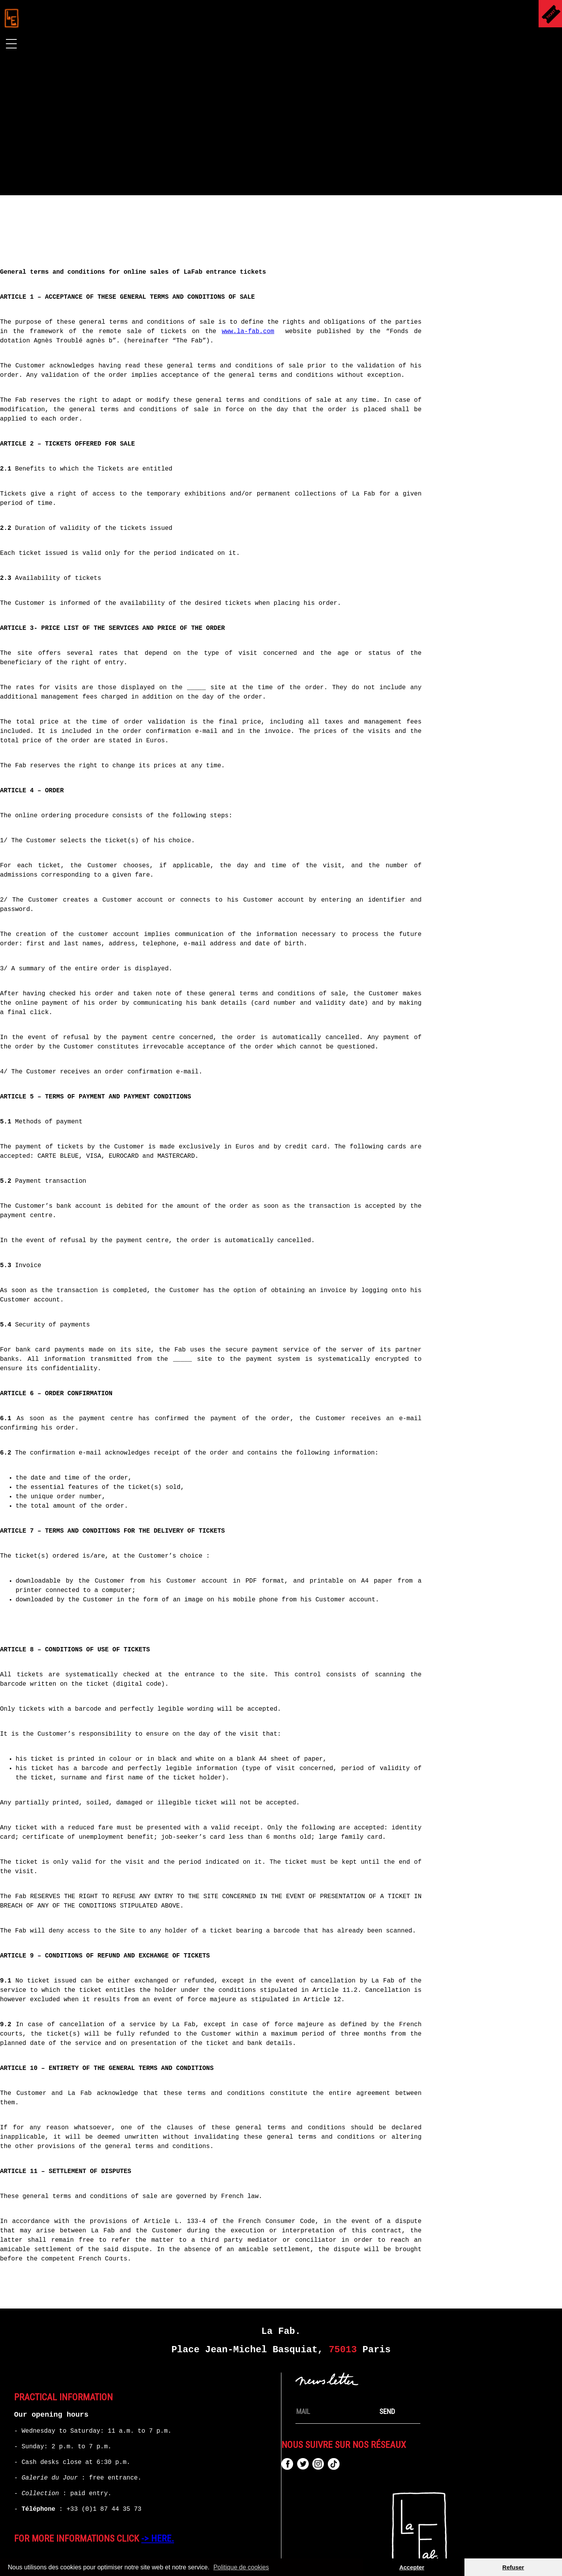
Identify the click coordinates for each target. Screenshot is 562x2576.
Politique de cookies (241, 2567)
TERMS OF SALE (262, 2557)
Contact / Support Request (357, 2557)
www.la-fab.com (347, 296)
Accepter (411, 2567)
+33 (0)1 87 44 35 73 (103, 2474)
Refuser (513, 2567)
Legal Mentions (185, 2557)
